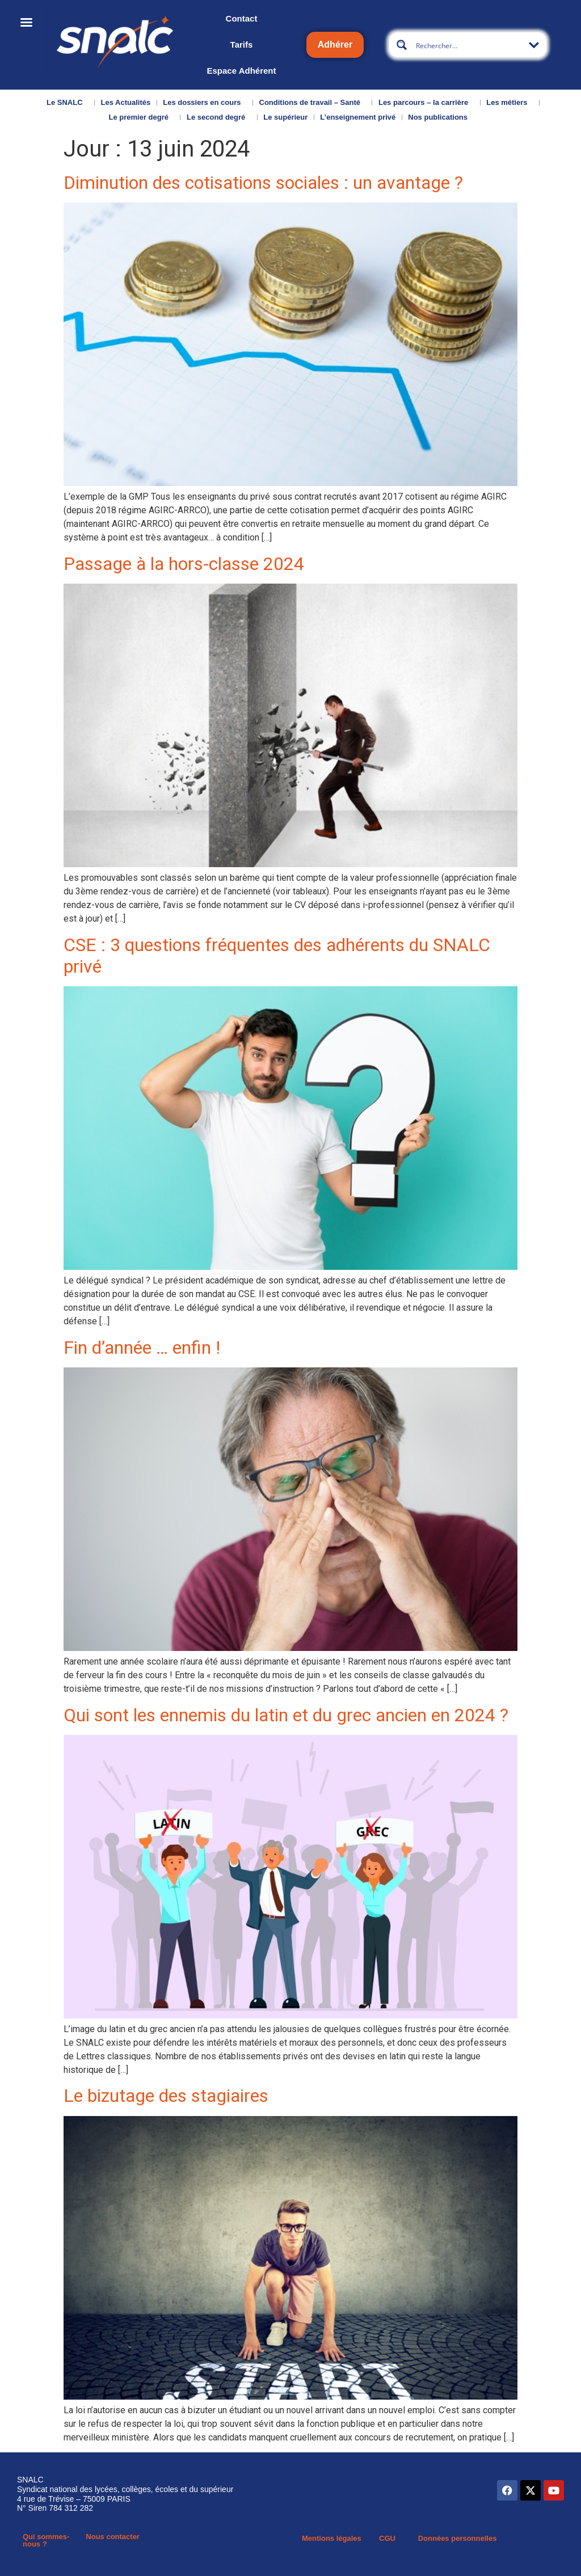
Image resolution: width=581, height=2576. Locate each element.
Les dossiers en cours (204, 102)
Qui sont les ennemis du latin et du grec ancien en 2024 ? (286, 1715)
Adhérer (335, 44)
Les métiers (509, 102)
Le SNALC (68, 102)
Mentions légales (331, 2538)
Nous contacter (113, 2536)
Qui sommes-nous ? (46, 2540)
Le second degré (219, 117)
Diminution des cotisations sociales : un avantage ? (263, 182)
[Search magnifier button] (402, 45)
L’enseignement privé (357, 117)
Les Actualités (126, 102)
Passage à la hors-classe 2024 (184, 564)
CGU (387, 2538)
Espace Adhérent (241, 70)
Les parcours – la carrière (426, 102)
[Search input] (468, 44)
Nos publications (440, 117)
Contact (242, 18)
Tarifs (241, 44)
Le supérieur (285, 117)
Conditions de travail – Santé (312, 102)
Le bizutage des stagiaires (166, 2095)
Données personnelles (457, 2538)
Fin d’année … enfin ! (142, 1347)
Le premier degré (141, 117)
